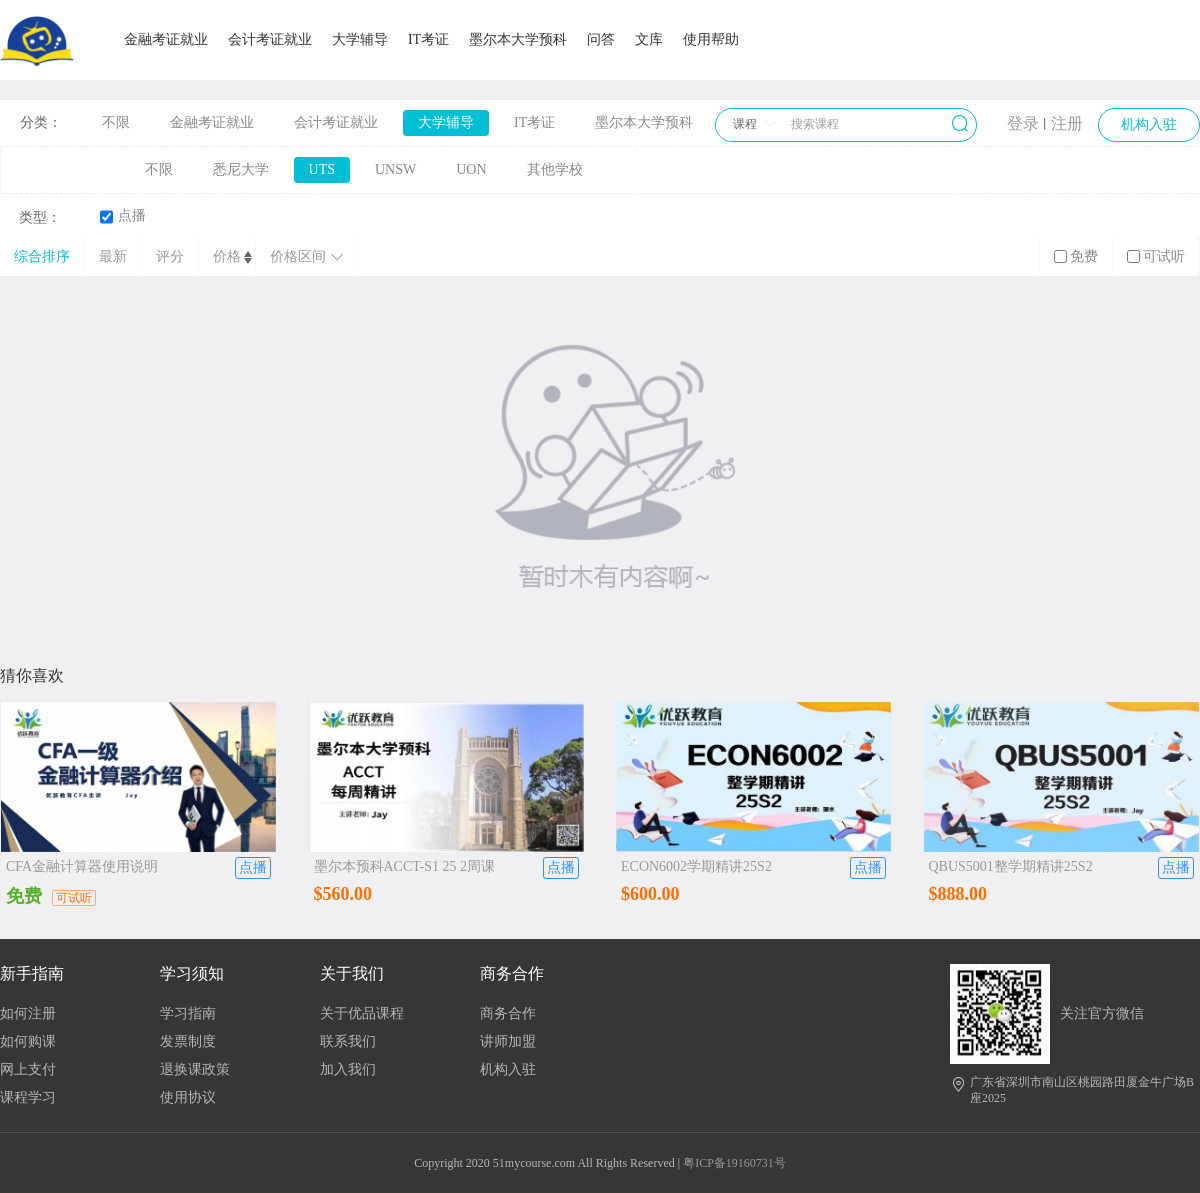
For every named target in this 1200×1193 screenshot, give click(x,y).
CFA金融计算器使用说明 (82, 866)
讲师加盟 (508, 1041)
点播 (123, 216)
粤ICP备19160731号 (734, 1163)
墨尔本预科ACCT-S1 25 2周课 (405, 866)
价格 (227, 256)
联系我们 (348, 1041)
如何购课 (28, 1041)
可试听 (1156, 256)
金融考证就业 (166, 39)
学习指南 (188, 1013)
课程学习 (28, 1097)
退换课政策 (195, 1069)
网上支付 (28, 1069)
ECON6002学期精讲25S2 (696, 866)
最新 (113, 256)
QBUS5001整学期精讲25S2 (1011, 866)
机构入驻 (508, 1069)
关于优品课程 (362, 1013)
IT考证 (428, 39)
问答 (601, 39)
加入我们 (348, 1069)
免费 (1076, 256)
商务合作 (508, 1013)
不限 (116, 122)
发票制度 (188, 1041)
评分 (170, 256)
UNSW (395, 169)
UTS (322, 169)
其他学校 (555, 169)
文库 (649, 39)
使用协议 (188, 1097)
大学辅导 (360, 39)
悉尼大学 (241, 169)
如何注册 (28, 1013)
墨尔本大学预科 (518, 39)
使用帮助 (711, 39)
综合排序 (42, 256)
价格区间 (306, 256)
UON (471, 169)
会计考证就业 (270, 39)
